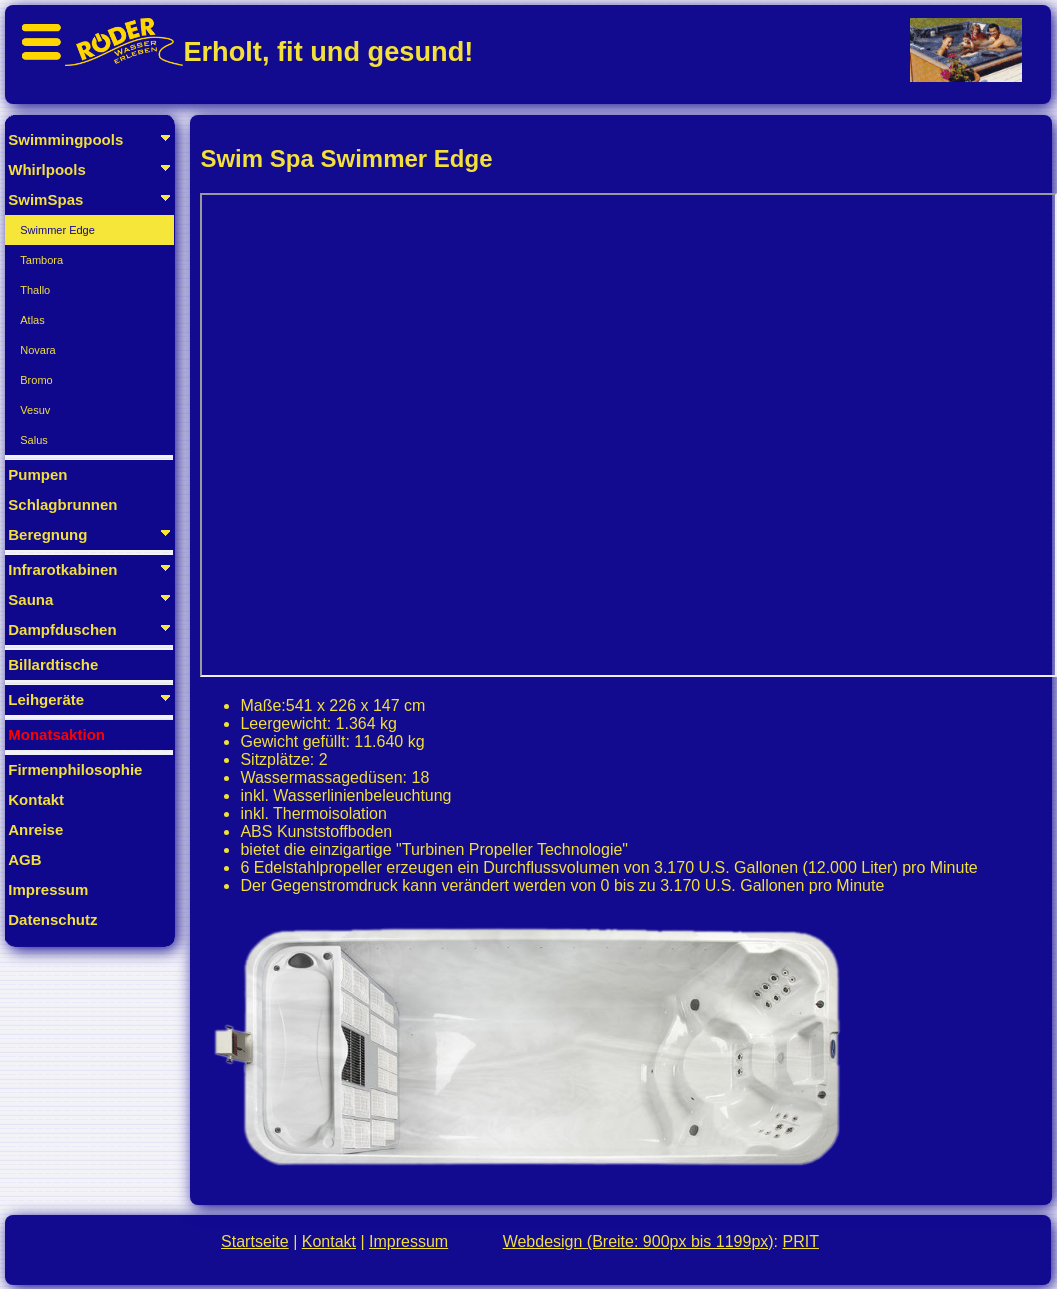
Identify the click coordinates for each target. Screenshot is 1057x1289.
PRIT (801, 1241)
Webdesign (638, 1241)
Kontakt (329, 1241)
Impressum (408, 1241)
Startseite (255, 1241)
